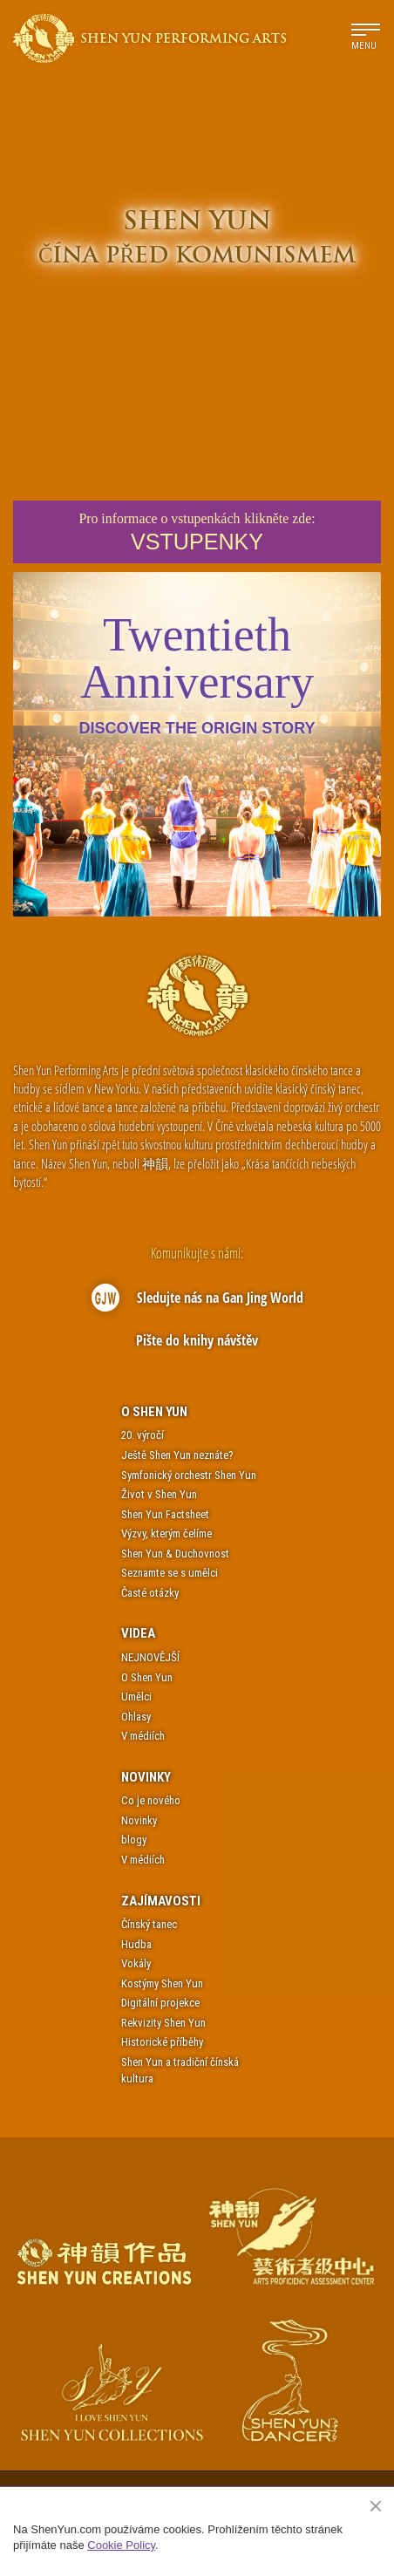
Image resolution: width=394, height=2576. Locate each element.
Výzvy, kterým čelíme (166, 1533)
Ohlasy (136, 1716)
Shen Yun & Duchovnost (175, 1553)
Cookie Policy (121, 2545)
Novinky (146, 1777)
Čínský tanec (149, 1924)
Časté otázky (150, 1592)
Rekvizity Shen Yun (163, 2022)
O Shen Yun (154, 1412)
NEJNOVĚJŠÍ (150, 1657)
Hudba (136, 1944)
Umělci (136, 1696)
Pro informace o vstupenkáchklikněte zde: (197, 533)
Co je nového (150, 1800)
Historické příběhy (162, 2041)
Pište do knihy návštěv (197, 1340)
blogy (133, 1839)
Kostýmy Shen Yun (162, 1983)
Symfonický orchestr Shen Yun (188, 1475)
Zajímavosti (160, 1901)
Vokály (136, 1963)
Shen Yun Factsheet (165, 1514)
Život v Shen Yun (159, 1494)
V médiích (143, 1735)
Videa (138, 1633)
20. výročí (142, 1434)
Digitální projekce (160, 2002)
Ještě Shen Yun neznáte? (177, 1455)
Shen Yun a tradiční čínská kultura (180, 2070)
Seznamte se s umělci (169, 1572)
